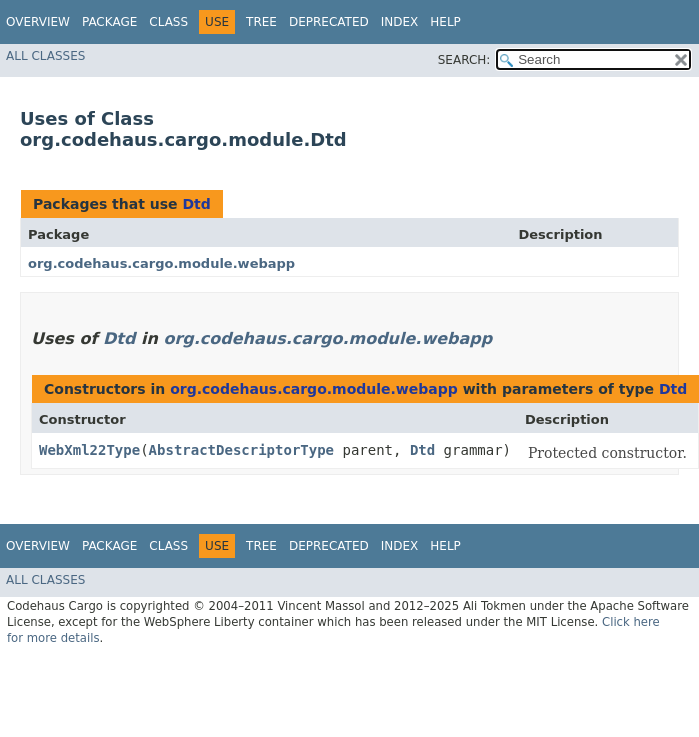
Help (445, 22)
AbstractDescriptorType (241, 450)
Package (109, 22)
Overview (38, 22)
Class (168, 22)
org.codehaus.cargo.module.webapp (161, 263)
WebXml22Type (89, 450)
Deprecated (329, 22)
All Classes (45, 56)
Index (400, 22)
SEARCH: (464, 60)
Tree (261, 22)
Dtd (196, 204)
